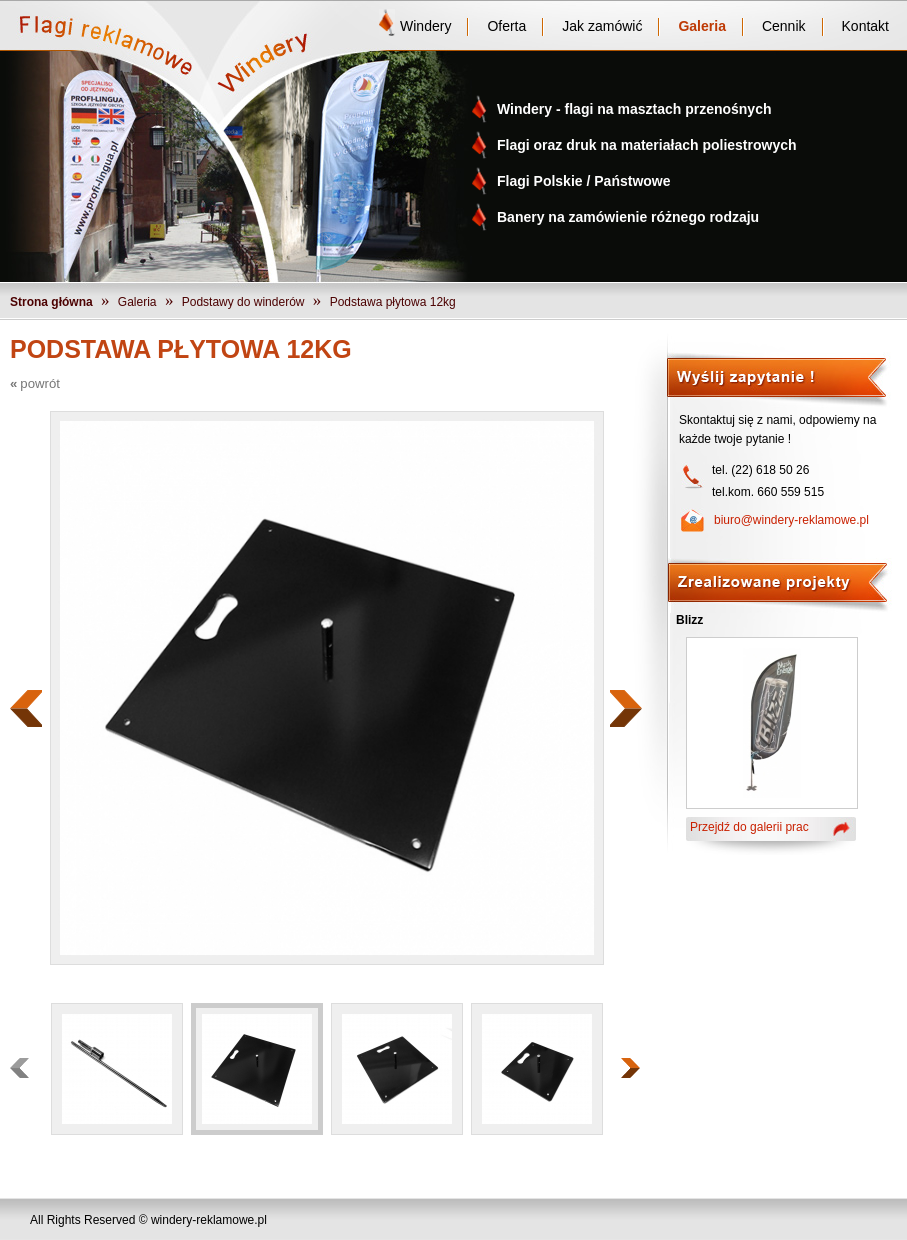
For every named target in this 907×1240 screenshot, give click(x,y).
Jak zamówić (602, 26)
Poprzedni (26, 708)
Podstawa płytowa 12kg (393, 302)
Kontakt (865, 26)
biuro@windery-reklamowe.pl (791, 520)
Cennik (784, 26)
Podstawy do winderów (243, 302)
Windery (425, 26)
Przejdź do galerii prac (749, 827)
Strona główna (51, 302)
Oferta (506, 26)
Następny (626, 708)
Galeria (701, 26)
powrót (40, 383)
